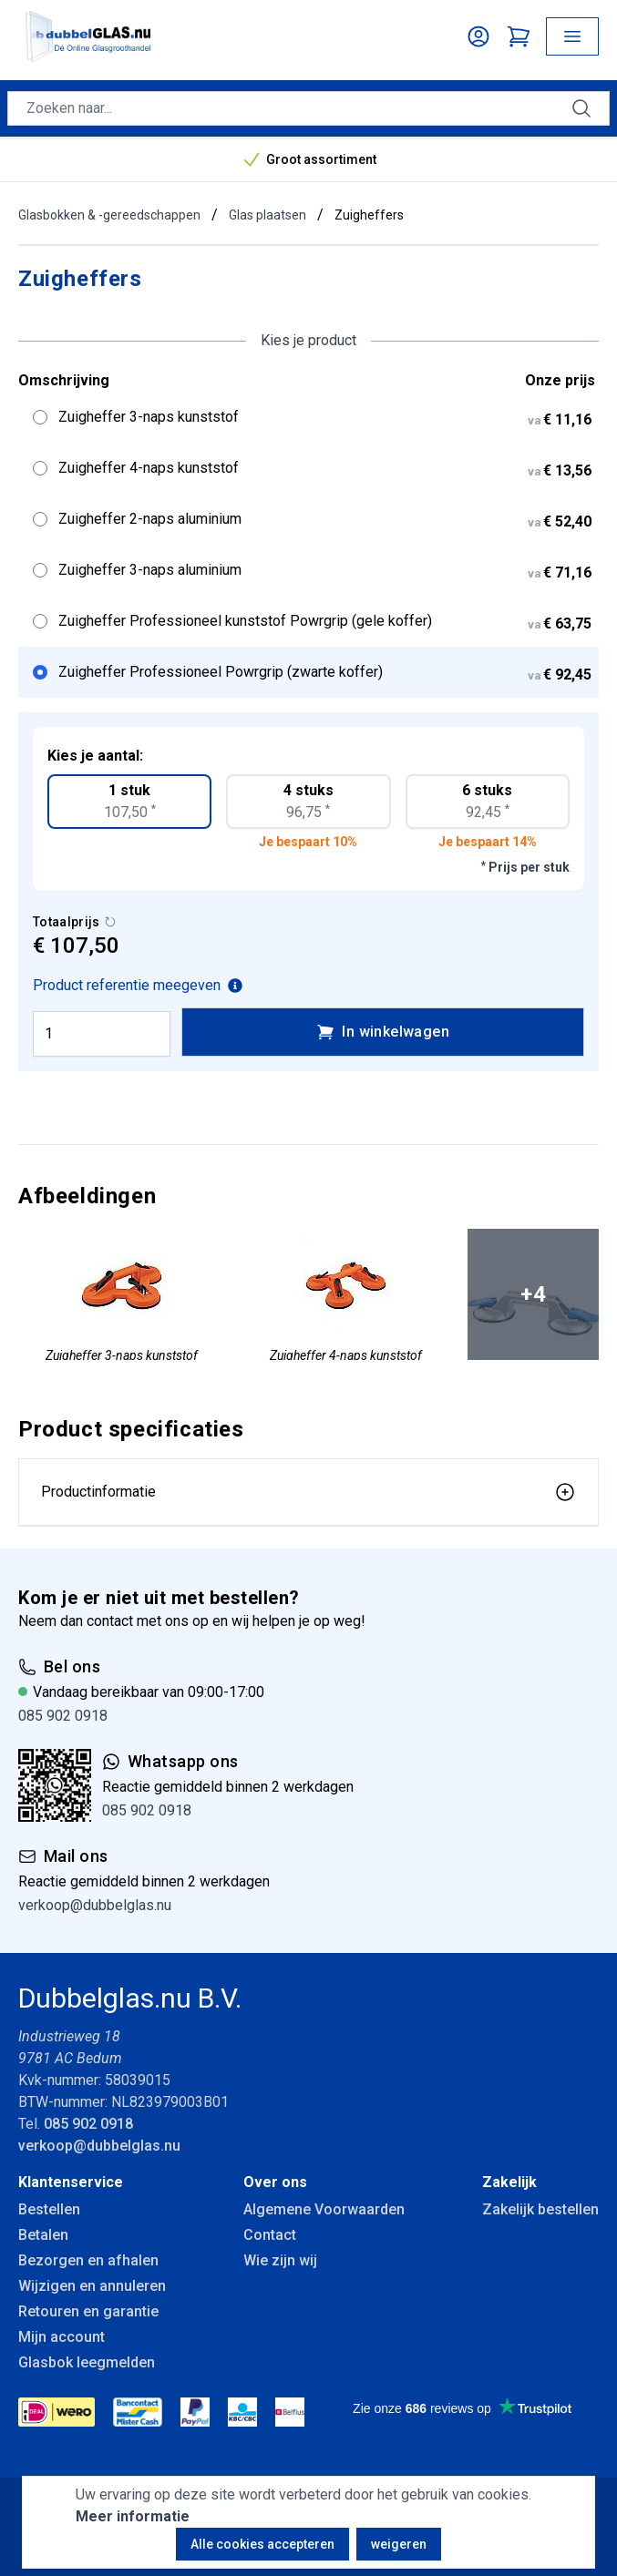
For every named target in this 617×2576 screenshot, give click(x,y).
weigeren (399, 2544)
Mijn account (61, 2337)
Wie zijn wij (280, 2260)
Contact (269, 2235)
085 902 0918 (63, 1715)
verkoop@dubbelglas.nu (94, 1905)
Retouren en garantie (88, 2311)
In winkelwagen (382, 1032)
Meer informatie (133, 2516)
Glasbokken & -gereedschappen (109, 215)
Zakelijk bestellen (540, 2209)
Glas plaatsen (267, 215)
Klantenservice (70, 2182)
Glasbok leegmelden (86, 2362)
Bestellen (49, 2209)
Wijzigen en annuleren (92, 2286)
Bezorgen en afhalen (88, 2260)
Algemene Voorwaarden (324, 2209)
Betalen (43, 2235)
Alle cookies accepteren (262, 2544)
